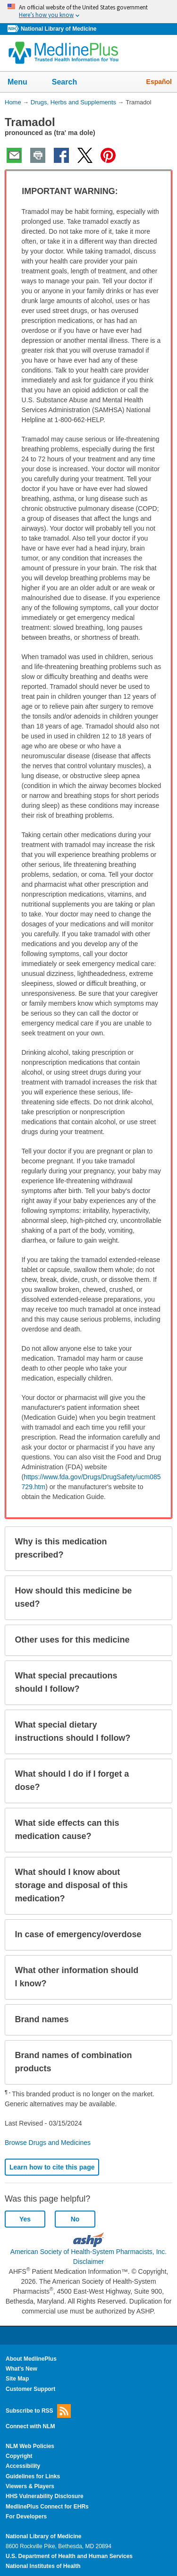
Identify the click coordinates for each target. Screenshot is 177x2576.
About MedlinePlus (31, 2359)
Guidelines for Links (33, 2476)
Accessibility (23, 2466)
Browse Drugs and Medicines (48, 2142)
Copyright (19, 2456)
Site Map (17, 2378)
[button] (156, 192)
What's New (21, 2368)
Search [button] (70, 82)
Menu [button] (24, 82)
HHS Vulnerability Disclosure (45, 2496)
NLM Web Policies (30, 2446)
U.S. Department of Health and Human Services (69, 2556)
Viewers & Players (30, 2486)
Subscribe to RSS (38, 2411)
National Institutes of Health (43, 2566)
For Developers (26, 2516)
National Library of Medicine (58, 28)
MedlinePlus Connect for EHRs (47, 2506)
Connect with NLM (30, 2426)
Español (159, 81)
